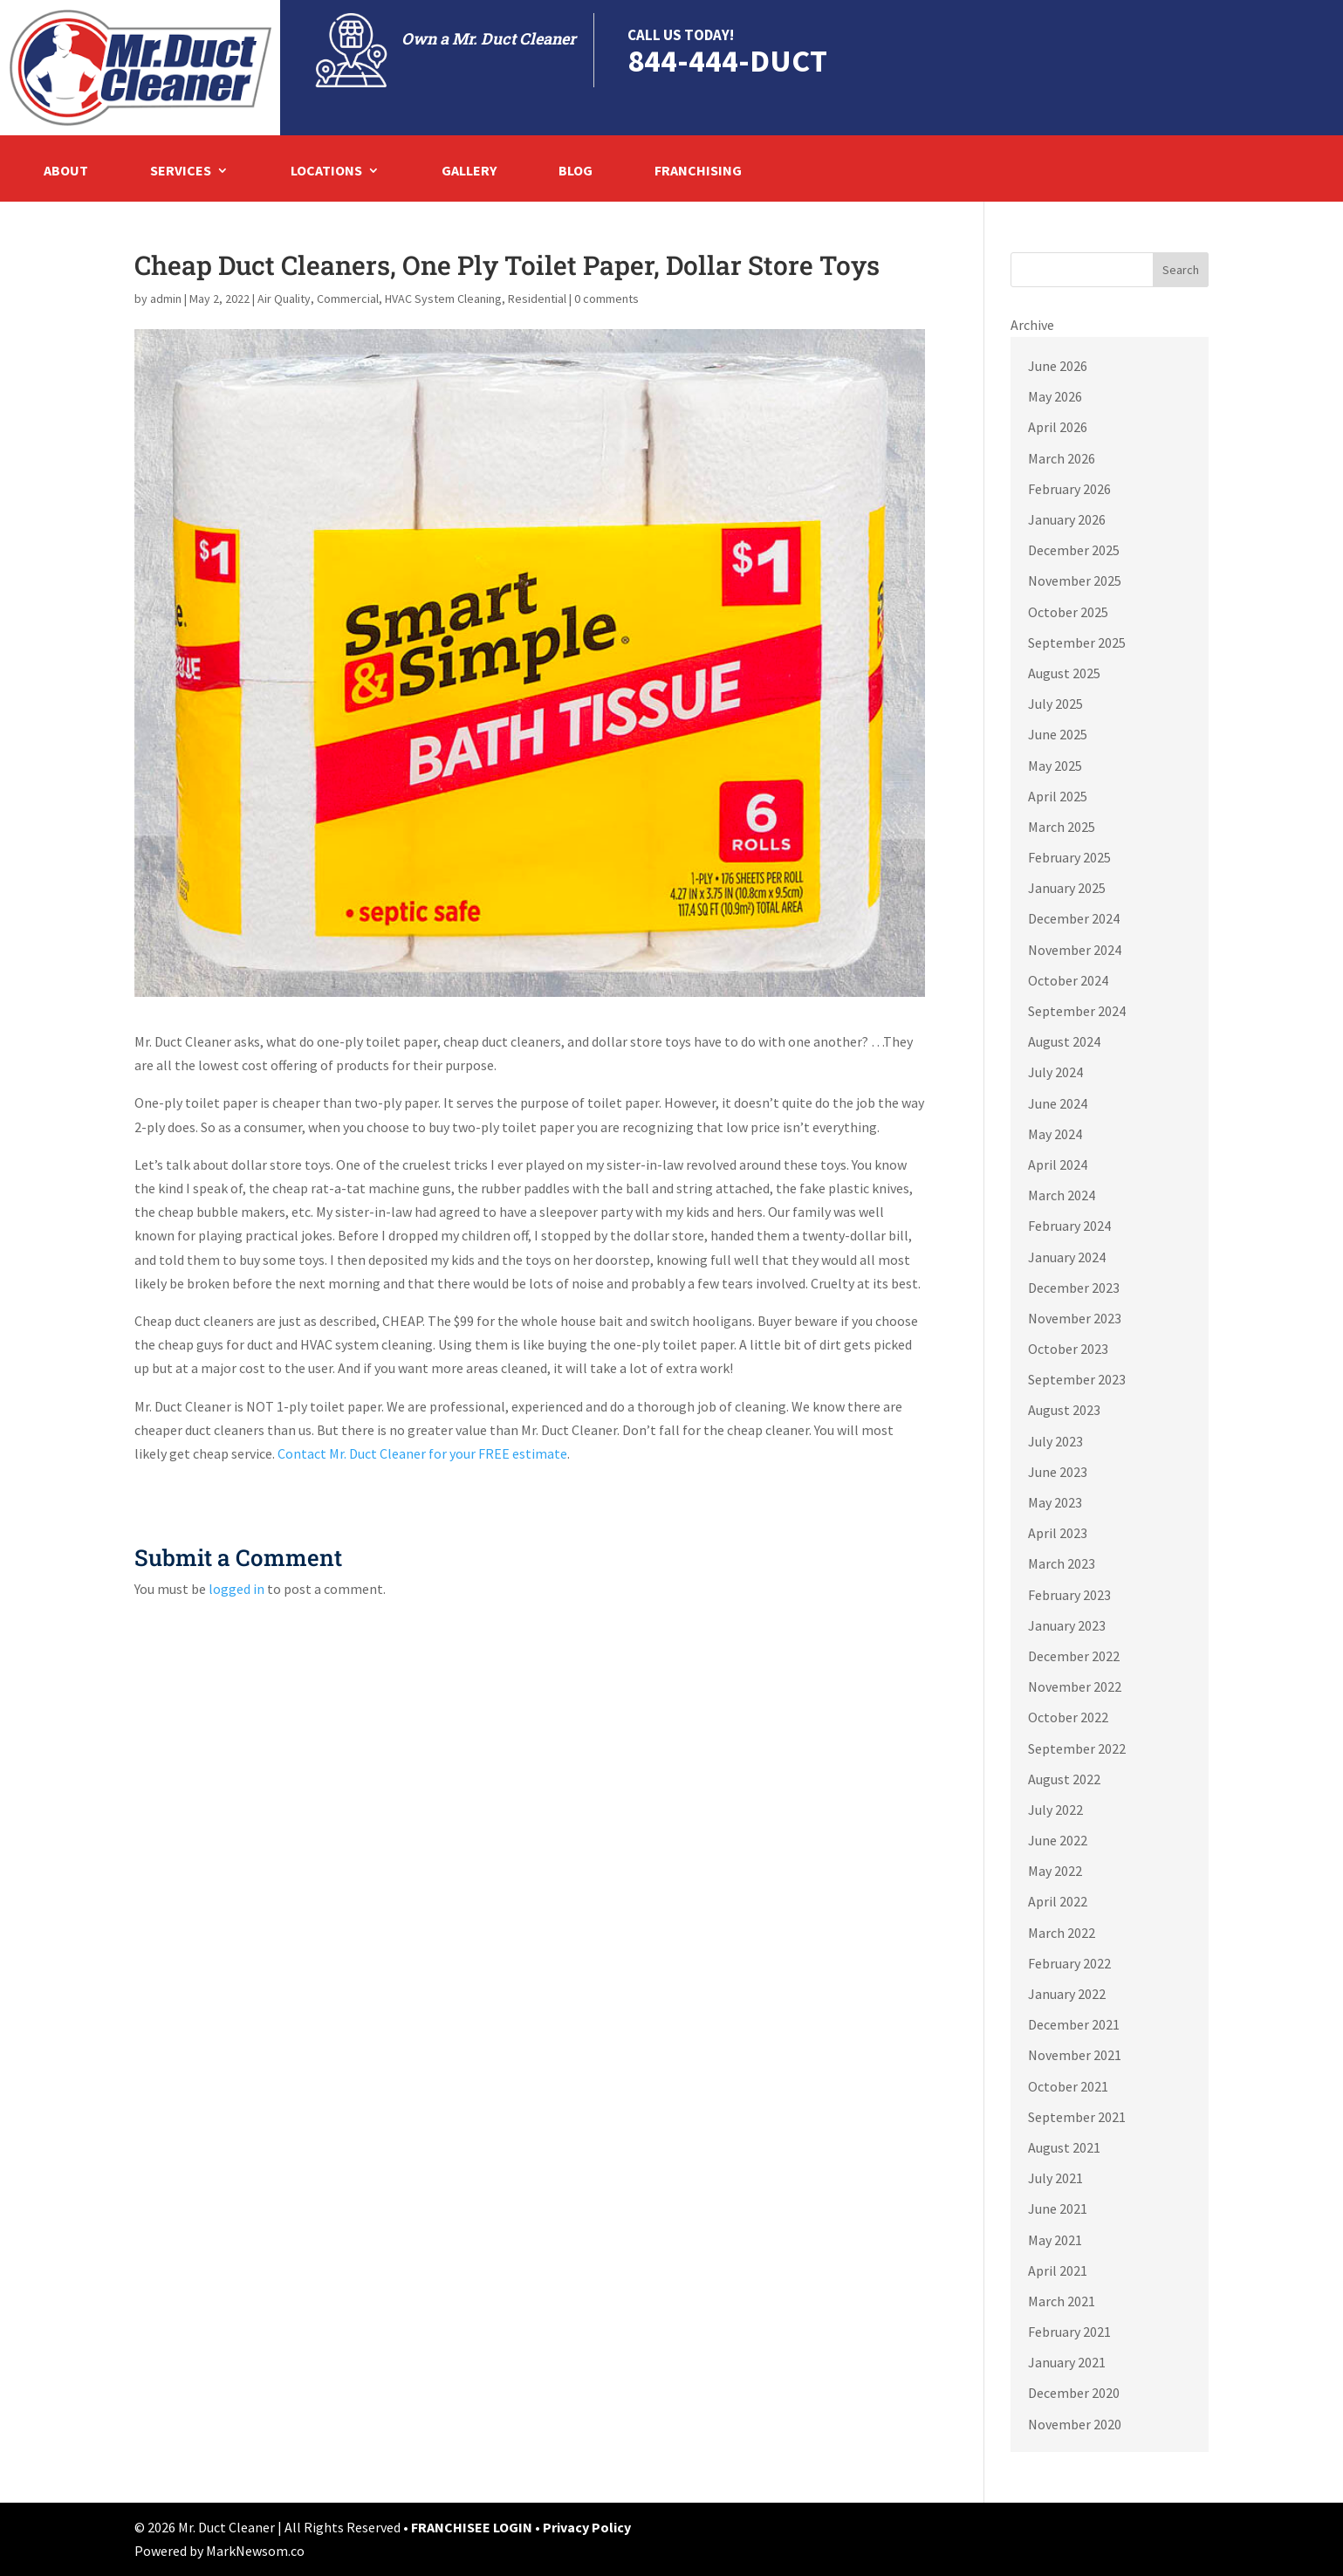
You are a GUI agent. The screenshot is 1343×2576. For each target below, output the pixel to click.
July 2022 (1055, 1809)
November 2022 (1074, 1686)
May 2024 (1055, 1134)
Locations (326, 171)
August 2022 (1064, 1779)
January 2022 (1067, 1993)
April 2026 (1057, 427)
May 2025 (1055, 765)
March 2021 (1061, 2301)
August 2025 (1064, 673)
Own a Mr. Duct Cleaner (488, 38)
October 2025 (1068, 612)
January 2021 (1067, 2362)
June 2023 (1057, 1471)
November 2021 (1074, 2055)
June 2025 (1057, 734)
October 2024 (1068, 980)
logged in (236, 1588)
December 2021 (1074, 2024)
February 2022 (1069, 1963)
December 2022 (1074, 1656)
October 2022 (1068, 1717)
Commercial (348, 298)
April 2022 (1057, 1901)
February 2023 (1069, 1595)
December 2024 (1074, 918)
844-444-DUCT (727, 60)
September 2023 (1077, 1379)
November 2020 (1074, 2424)
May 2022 (1055, 1870)
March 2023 (1061, 1563)
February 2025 (1069, 857)
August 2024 (1064, 1041)
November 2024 (1074, 949)
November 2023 (1074, 1318)
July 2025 (1055, 703)
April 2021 (1057, 2270)
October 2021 (1068, 2086)
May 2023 (1055, 1502)
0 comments (606, 298)
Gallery (469, 171)
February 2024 (1069, 1225)
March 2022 (1061, 1932)
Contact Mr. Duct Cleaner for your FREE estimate (422, 1453)
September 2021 (1077, 2117)
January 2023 (1067, 1625)
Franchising (698, 171)
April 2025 (1057, 796)
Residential (537, 298)
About (66, 171)
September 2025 (1077, 642)
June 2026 (1057, 365)
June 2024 (1057, 1103)
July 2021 (1055, 2178)
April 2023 (1057, 1533)
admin (166, 298)
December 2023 (1074, 1287)
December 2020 (1074, 2392)
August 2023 (1064, 1410)
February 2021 (1069, 2331)
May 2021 (1055, 2240)
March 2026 (1061, 458)
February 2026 (1069, 489)
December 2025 (1074, 550)
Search (1180, 270)
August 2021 (1064, 2147)
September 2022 (1077, 1748)
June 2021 (1057, 2208)
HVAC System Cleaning (443, 298)
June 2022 (1057, 1840)
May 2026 (1055, 396)
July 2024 (1055, 1072)
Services (180, 171)
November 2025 (1074, 580)
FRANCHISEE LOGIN (473, 2527)
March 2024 (1061, 1195)
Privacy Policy (587, 2527)
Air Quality (284, 298)
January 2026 (1067, 519)
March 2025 (1061, 826)
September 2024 (1077, 1011)
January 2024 (1067, 1257)
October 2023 (1068, 1348)
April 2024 (1057, 1164)
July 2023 (1055, 1441)
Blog (575, 171)
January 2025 (1067, 887)
